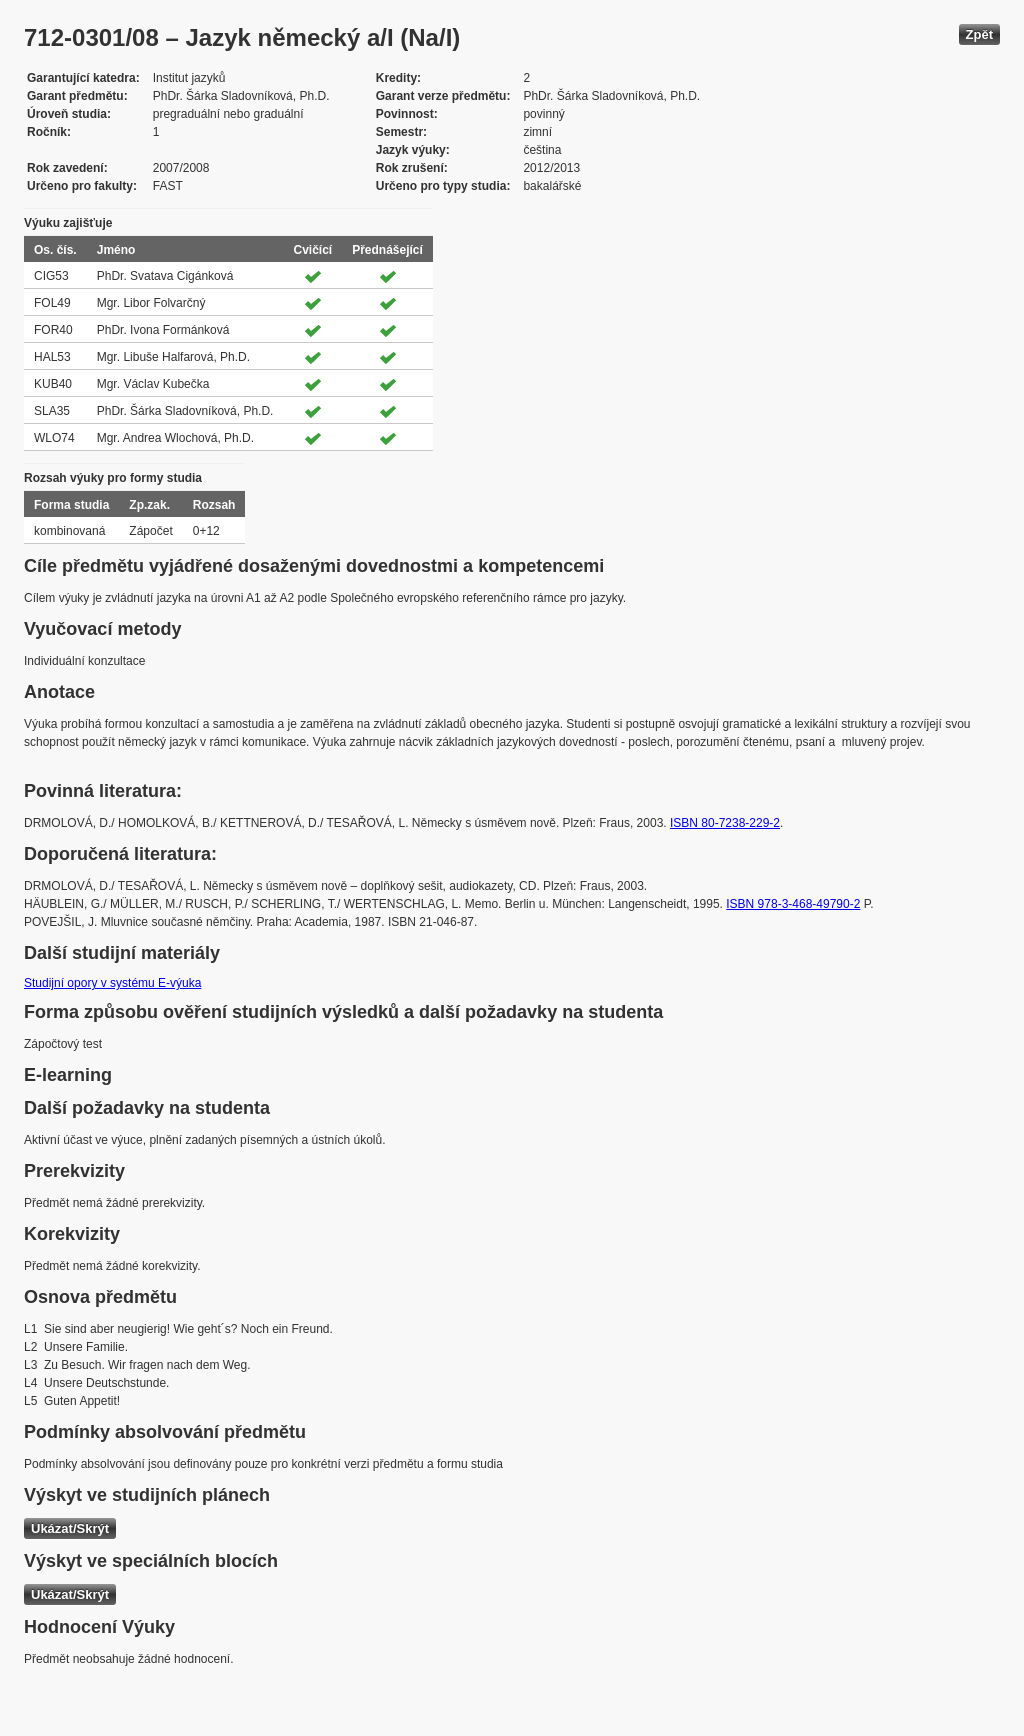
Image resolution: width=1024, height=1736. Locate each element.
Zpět (979, 34)
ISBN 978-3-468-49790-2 (793, 904)
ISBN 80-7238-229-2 (725, 823)
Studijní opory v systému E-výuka (112, 983)
